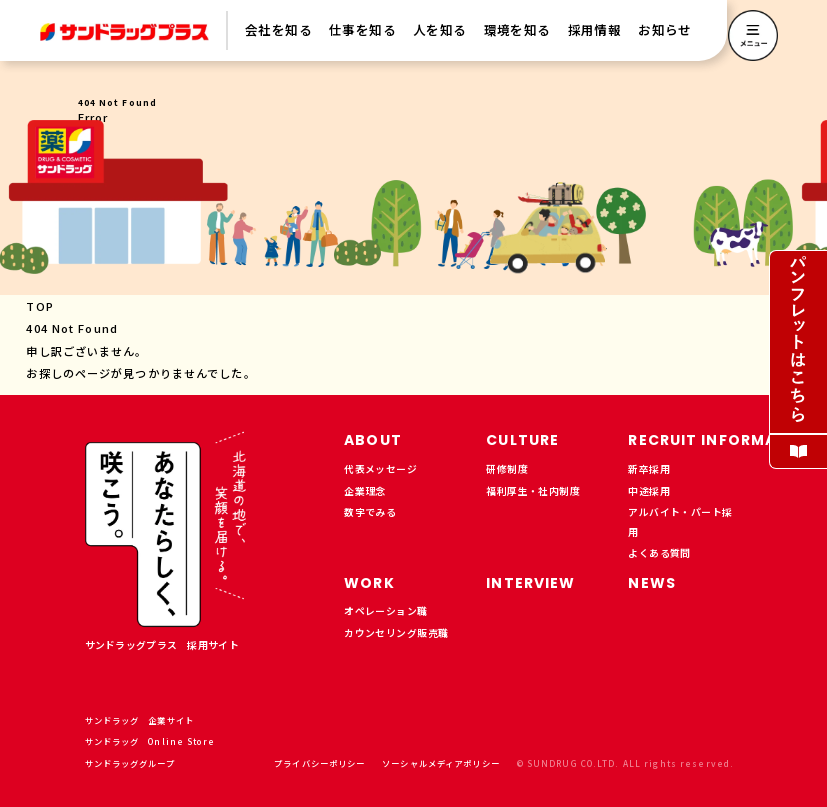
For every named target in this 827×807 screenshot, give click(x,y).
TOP (39, 306)
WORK (369, 583)
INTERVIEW (530, 583)
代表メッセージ (380, 469)
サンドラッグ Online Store (156, 741)
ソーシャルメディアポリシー (441, 763)
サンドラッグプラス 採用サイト (162, 645)
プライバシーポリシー (319, 763)
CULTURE (522, 440)
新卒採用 (649, 469)
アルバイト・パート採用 (680, 522)
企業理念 (365, 491)
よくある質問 (659, 553)
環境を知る (517, 30)
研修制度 (507, 469)
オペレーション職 (385, 611)
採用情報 (595, 30)
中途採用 (649, 491)
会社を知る (278, 30)
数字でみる (370, 512)
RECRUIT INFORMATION (722, 440)
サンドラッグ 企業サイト (146, 720)
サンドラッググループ (136, 763)
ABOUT (373, 440)
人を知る (440, 30)
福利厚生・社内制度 (533, 491)
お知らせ (665, 30)
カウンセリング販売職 (396, 633)
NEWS (651, 583)
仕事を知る (362, 30)
